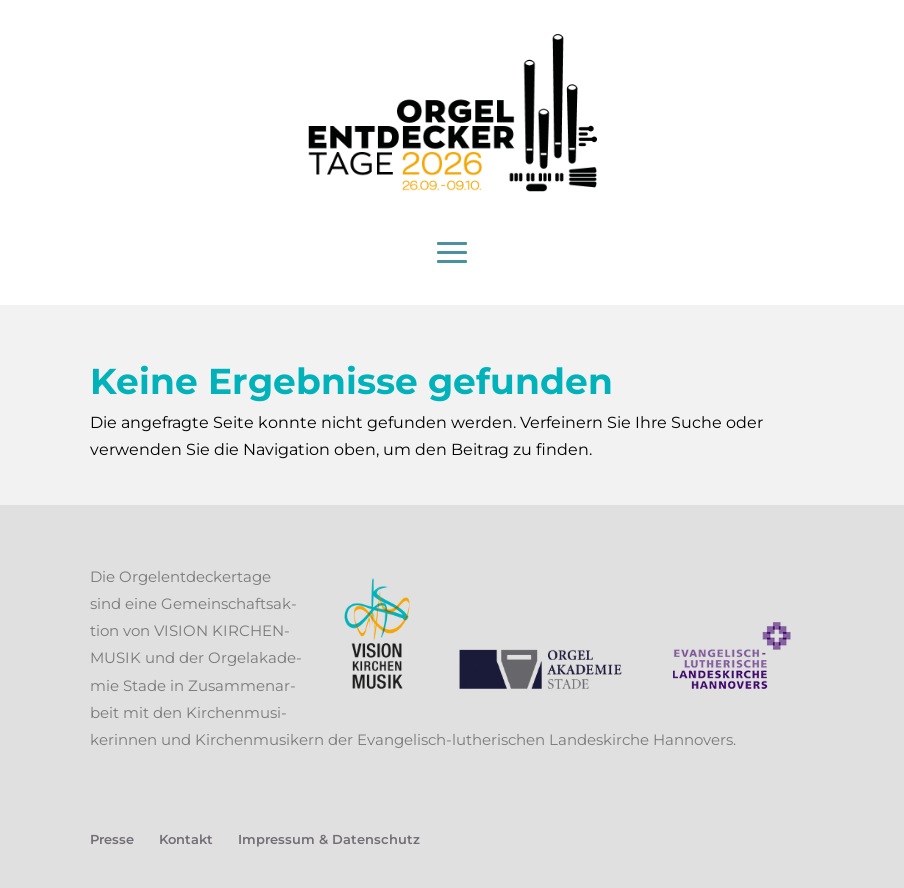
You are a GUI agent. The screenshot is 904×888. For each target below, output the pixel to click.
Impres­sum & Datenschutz (329, 839)
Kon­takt (186, 839)
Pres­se (112, 839)
